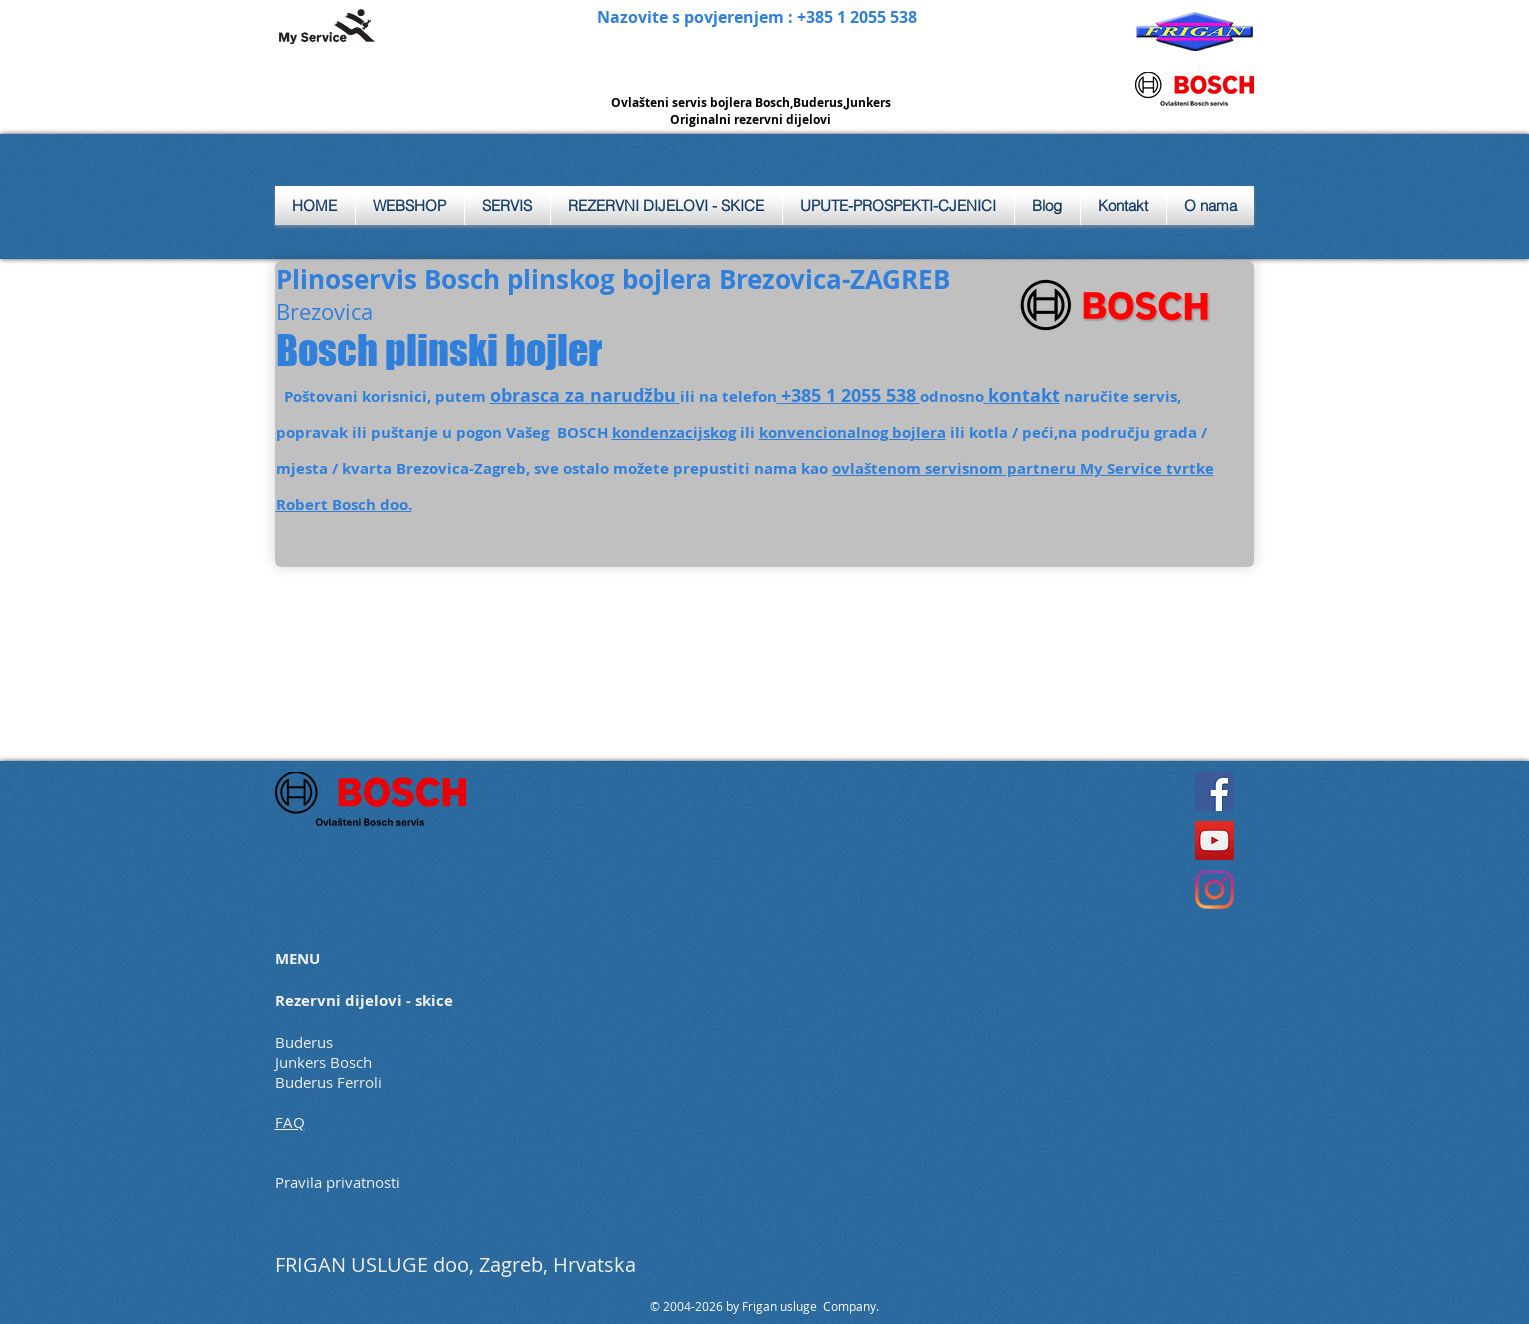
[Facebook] (1214, 791)
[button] (507, 205)
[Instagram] (1214, 889)
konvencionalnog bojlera (852, 432)
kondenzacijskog (674, 432)
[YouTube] (1214, 840)
